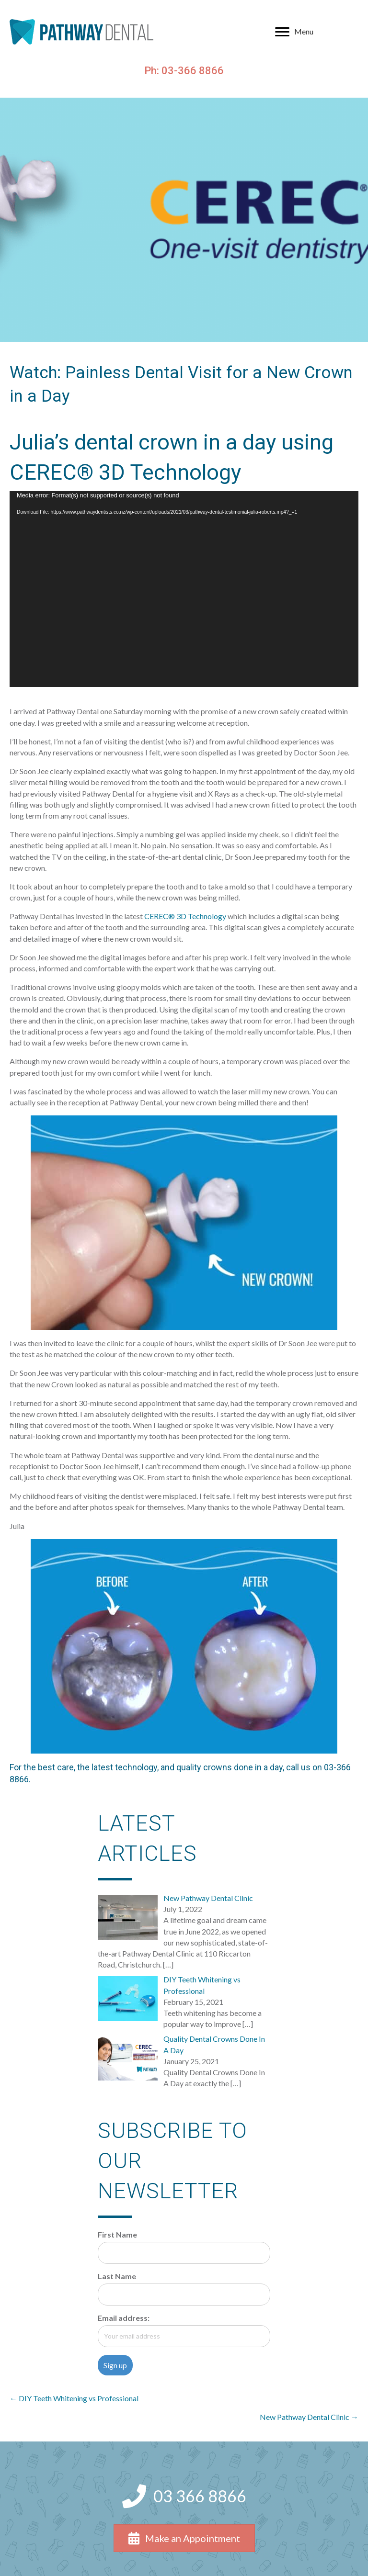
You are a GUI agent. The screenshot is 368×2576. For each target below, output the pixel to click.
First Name (117, 2234)
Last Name (117, 2276)
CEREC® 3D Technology (185, 916)
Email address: (124, 2317)
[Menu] (294, 32)
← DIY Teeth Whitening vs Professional (74, 2398)
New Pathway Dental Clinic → (309, 2416)
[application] (184, 589)
